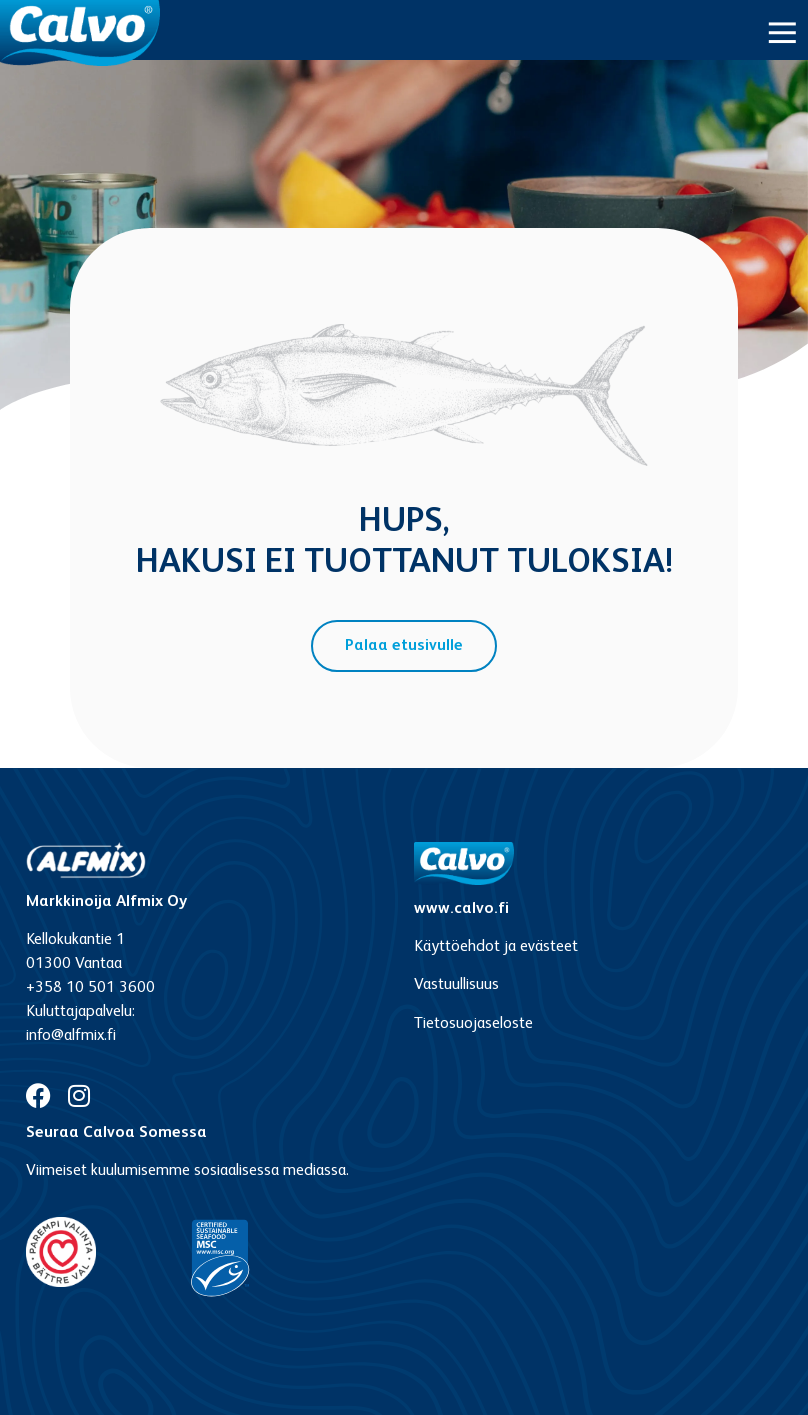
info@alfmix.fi (71, 1036)
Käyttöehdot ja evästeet (496, 947)
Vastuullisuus (456, 985)
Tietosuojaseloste (473, 1024)
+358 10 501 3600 (90, 988)
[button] (782, 32)
